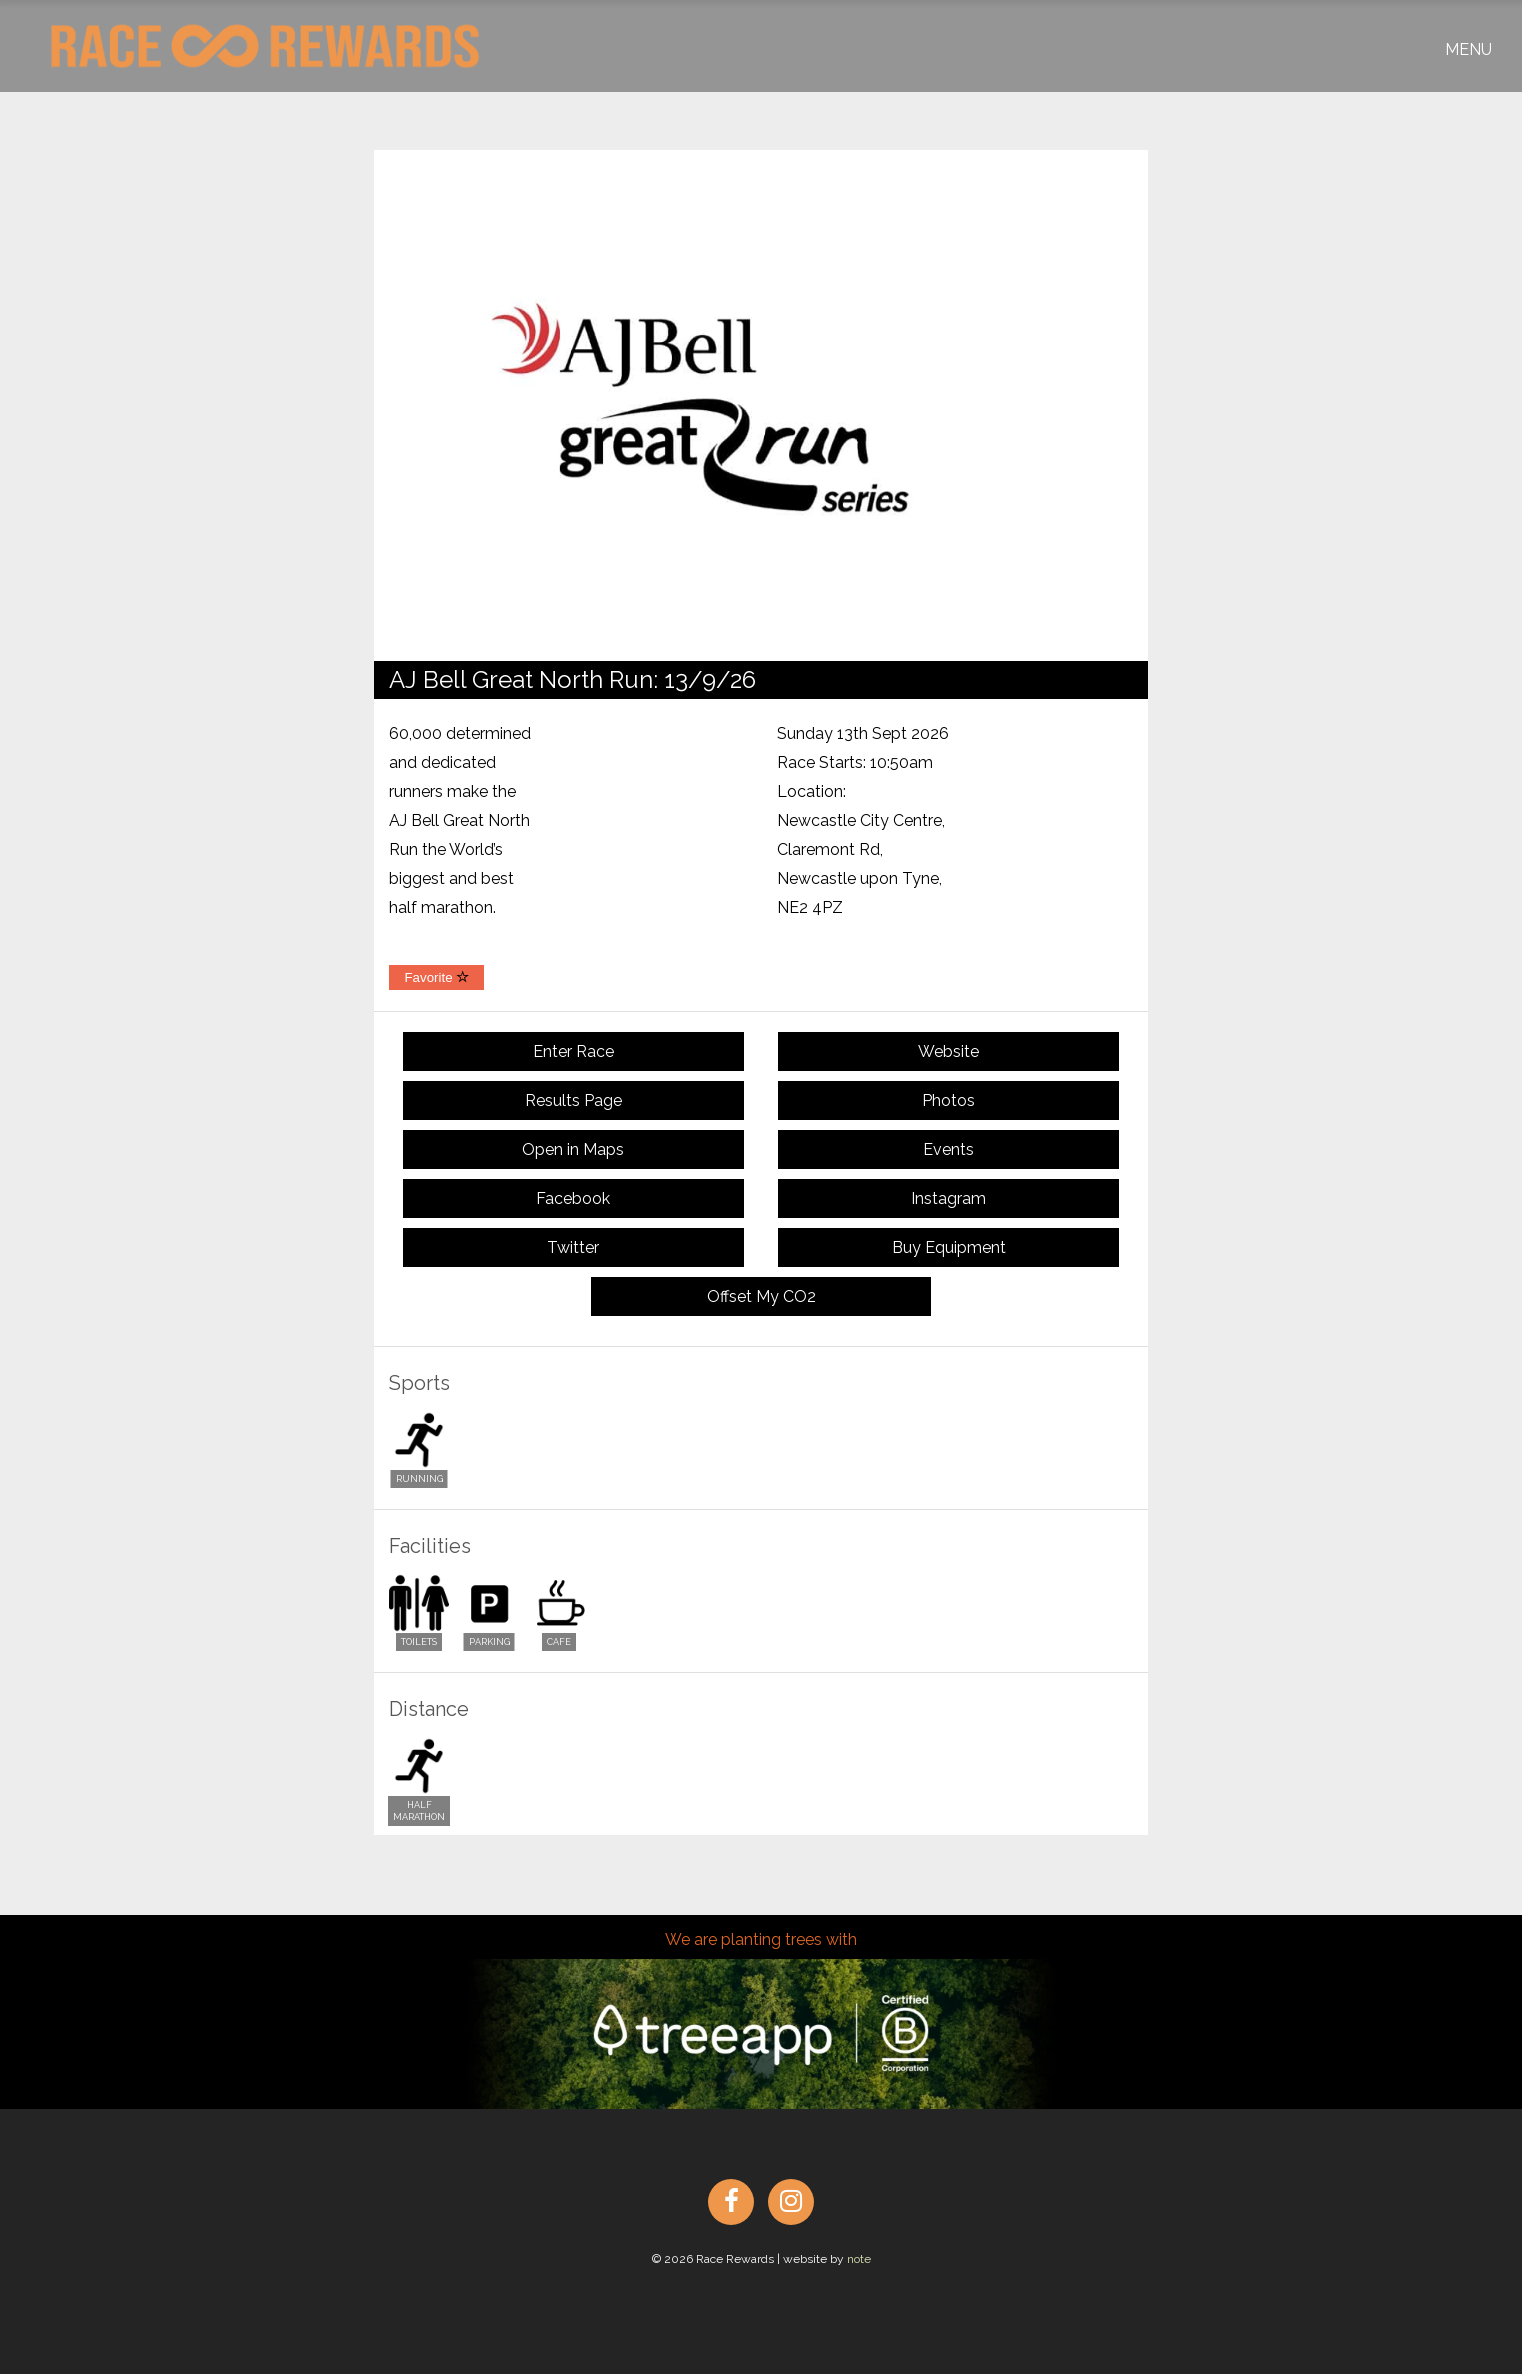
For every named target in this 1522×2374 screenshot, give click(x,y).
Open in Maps (573, 1149)
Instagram (948, 1198)
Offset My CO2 (761, 1296)
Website (948, 1051)
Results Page (573, 1100)
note (859, 2259)
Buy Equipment (949, 1247)
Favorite (436, 977)
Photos (948, 1100)
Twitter (573, 1247)
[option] (761, 405)
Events (948, 1149)
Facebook (573, 1198)
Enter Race (573, 1051)
